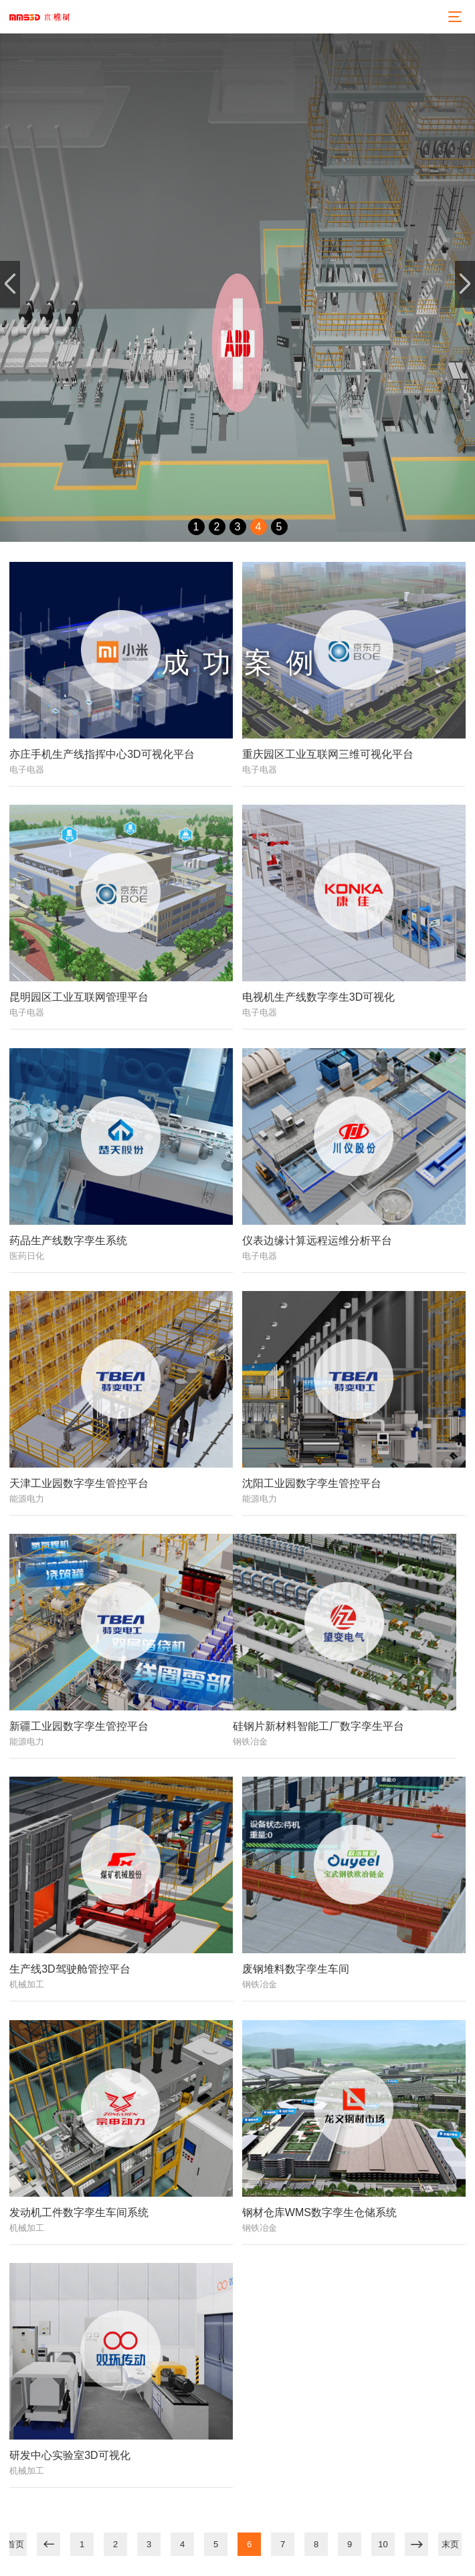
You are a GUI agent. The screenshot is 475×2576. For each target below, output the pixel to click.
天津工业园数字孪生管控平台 (79, 1483)
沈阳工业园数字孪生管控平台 (311, 1483)
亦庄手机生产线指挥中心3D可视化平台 (101, 754)
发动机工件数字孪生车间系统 (79, 2212)
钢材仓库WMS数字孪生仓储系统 (319, 2212)
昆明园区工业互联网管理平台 (79, 997)
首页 (15, 2544)
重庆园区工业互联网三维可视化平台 (327, 754)
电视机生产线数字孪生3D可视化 (318, 997)
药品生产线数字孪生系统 (68, 1240)
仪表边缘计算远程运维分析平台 (317, 1240)
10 (382, 2544)
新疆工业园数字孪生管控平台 (79, 1726)
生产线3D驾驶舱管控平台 (69, 1969)
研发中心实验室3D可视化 (69, 2455)
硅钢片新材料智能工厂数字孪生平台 (318, 1726)
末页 (450, 2544)
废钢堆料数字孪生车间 (295, 1969)
